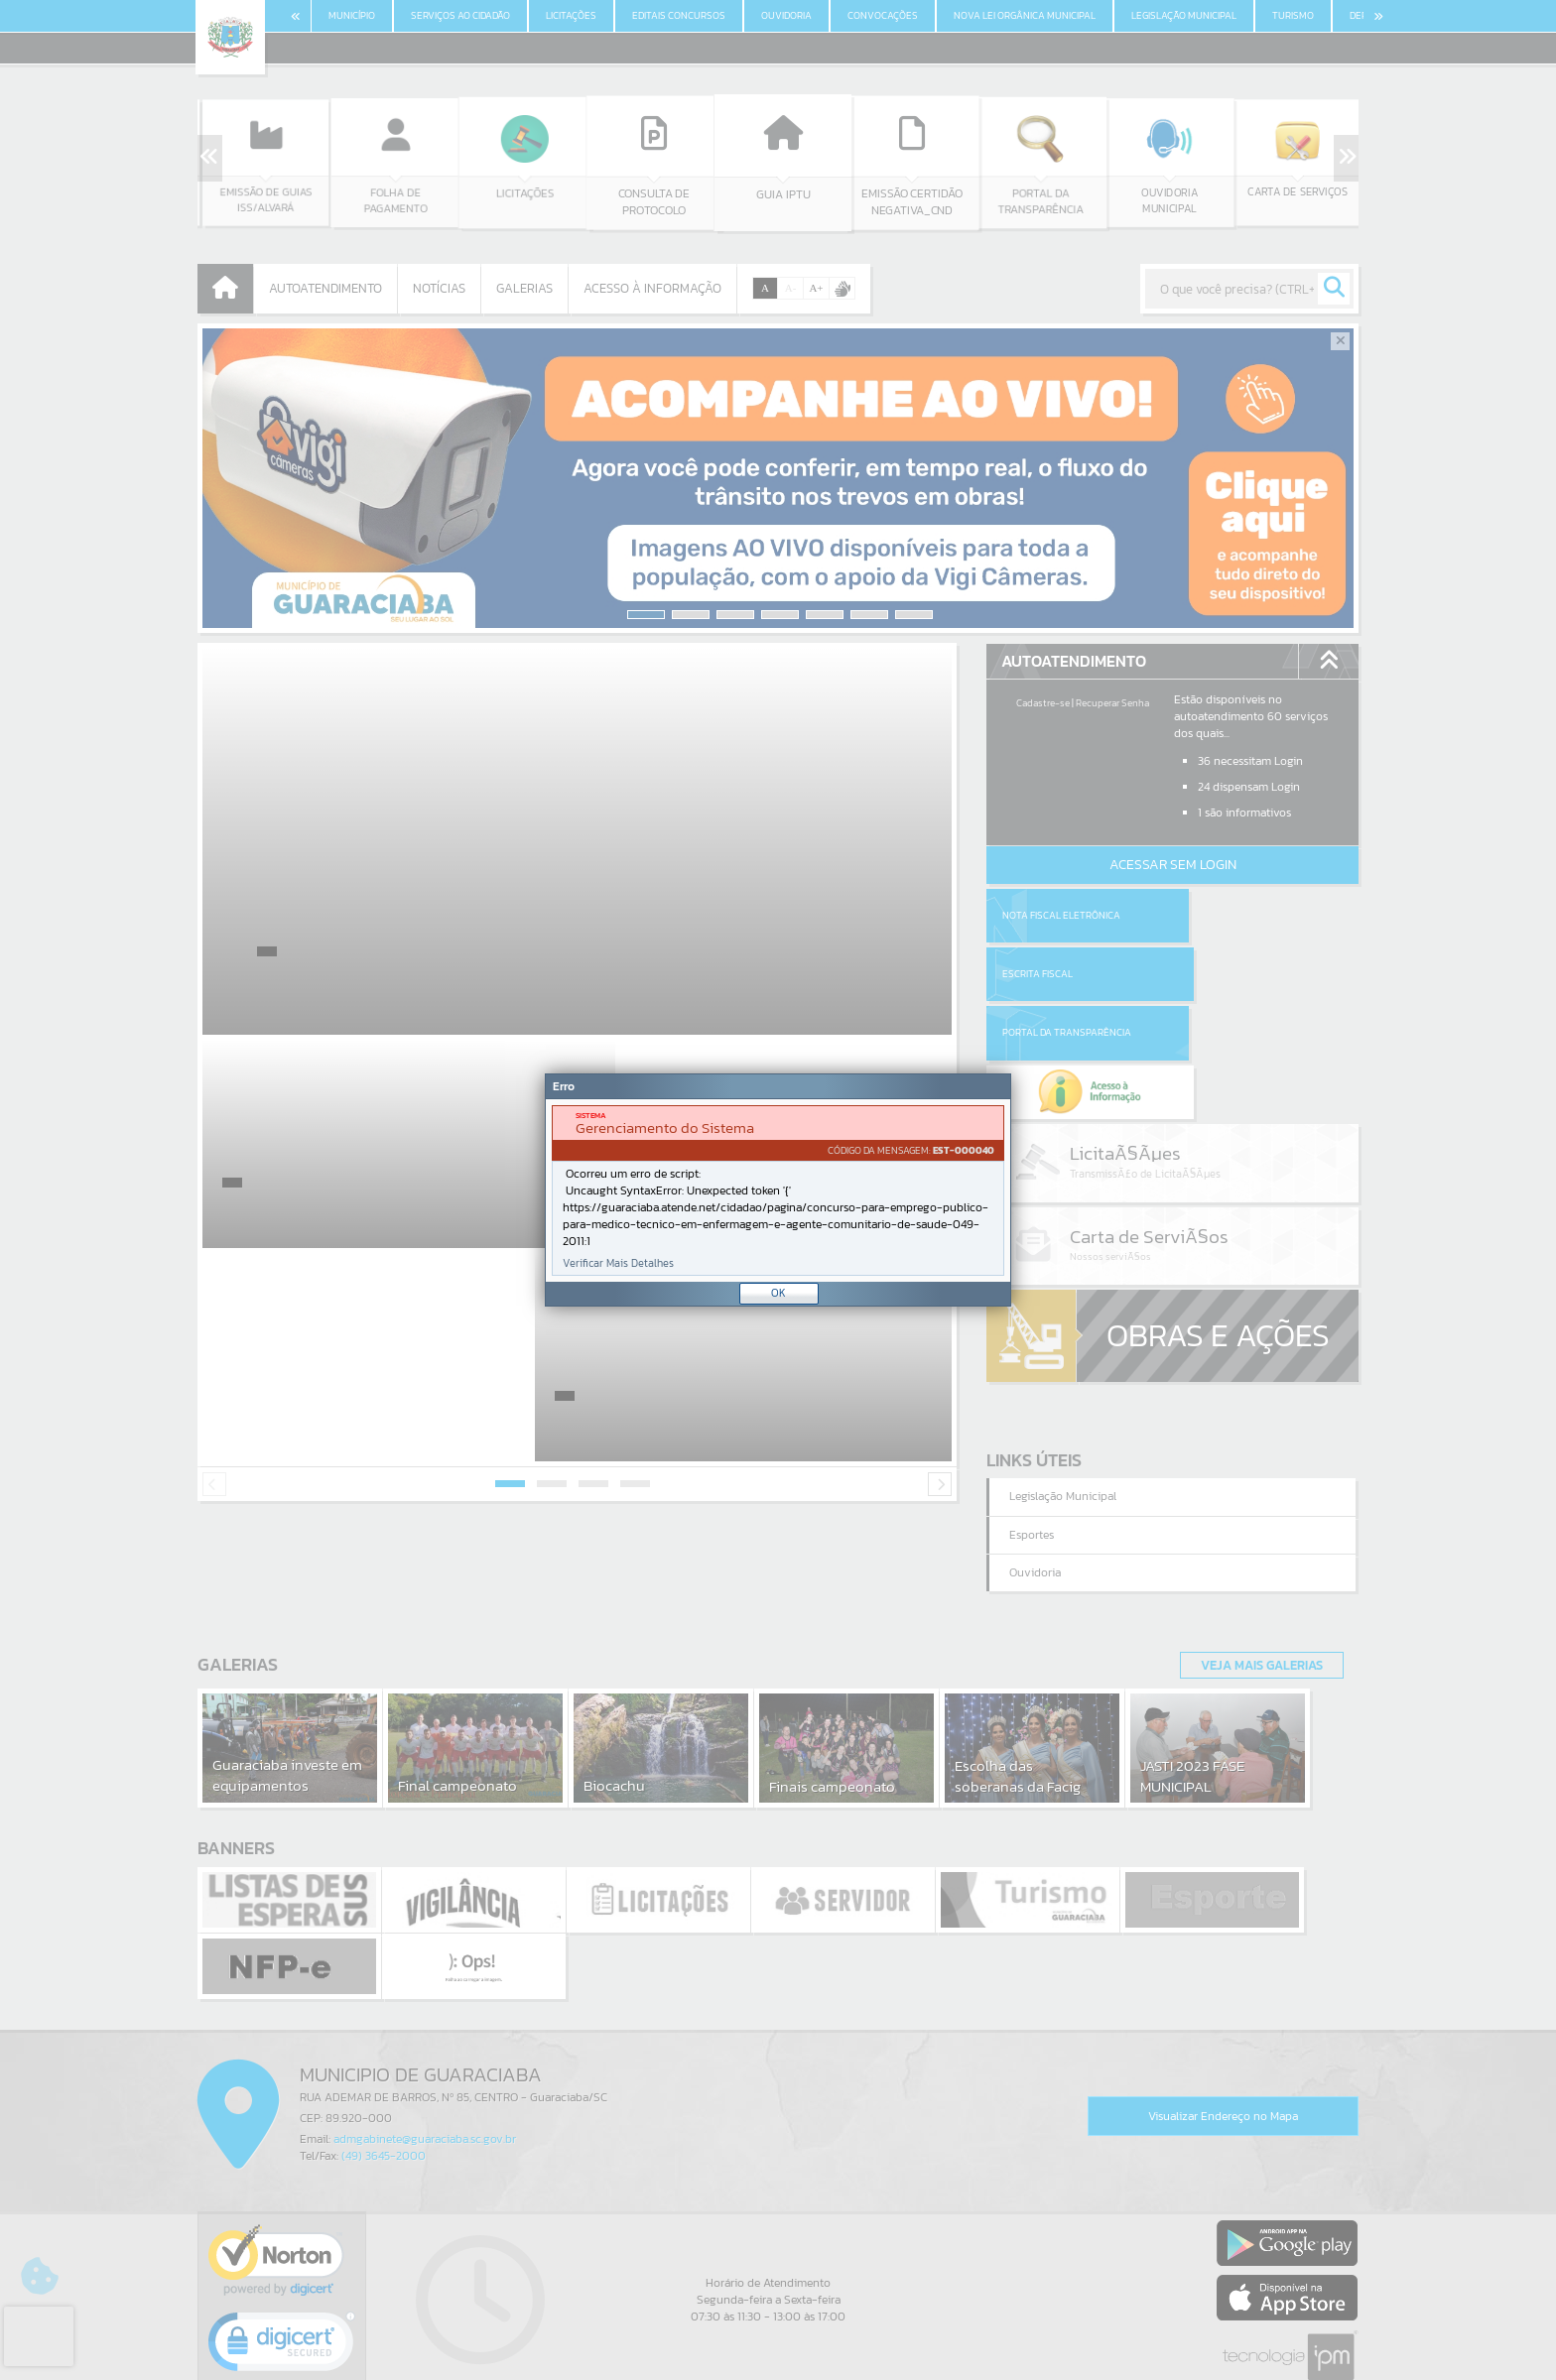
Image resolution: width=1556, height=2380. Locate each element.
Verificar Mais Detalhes (618, 1263)
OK (778, 1293)
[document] (778, 1190)
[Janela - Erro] (778, 1190)
